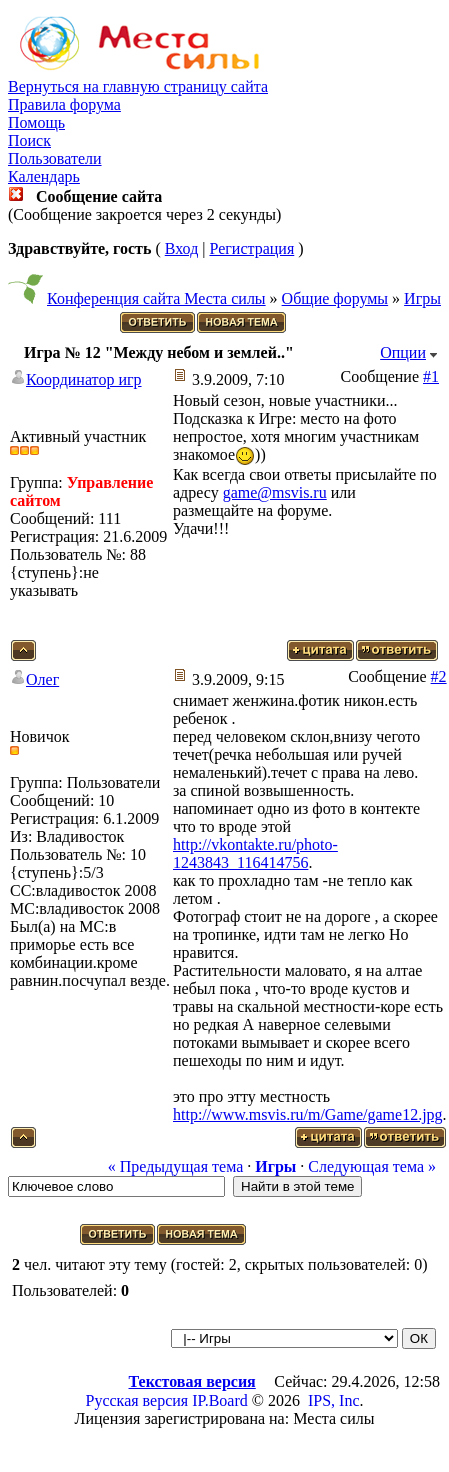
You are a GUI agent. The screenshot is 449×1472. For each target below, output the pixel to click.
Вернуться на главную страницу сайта (138, 86)
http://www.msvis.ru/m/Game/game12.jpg (308, 1114)
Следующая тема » (372, 1166)
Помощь (36, 122)
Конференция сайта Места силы (156, 298)
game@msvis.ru (275, 492)
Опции (403, 352)
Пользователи (55, 158)
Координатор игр (84, 379)
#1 (431, 376)
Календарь (44, 176)
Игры (422, 298)
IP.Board (220, 1400)
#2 (439, 676)
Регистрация (251, 248)
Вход (182, 248)
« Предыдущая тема (175, 1166)
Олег (42, 679)
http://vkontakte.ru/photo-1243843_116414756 (255, 853)
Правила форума (64, 104)
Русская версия (137, 1400)
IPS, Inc (334, 1400)
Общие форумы (335, 298)
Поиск (29, 140)
